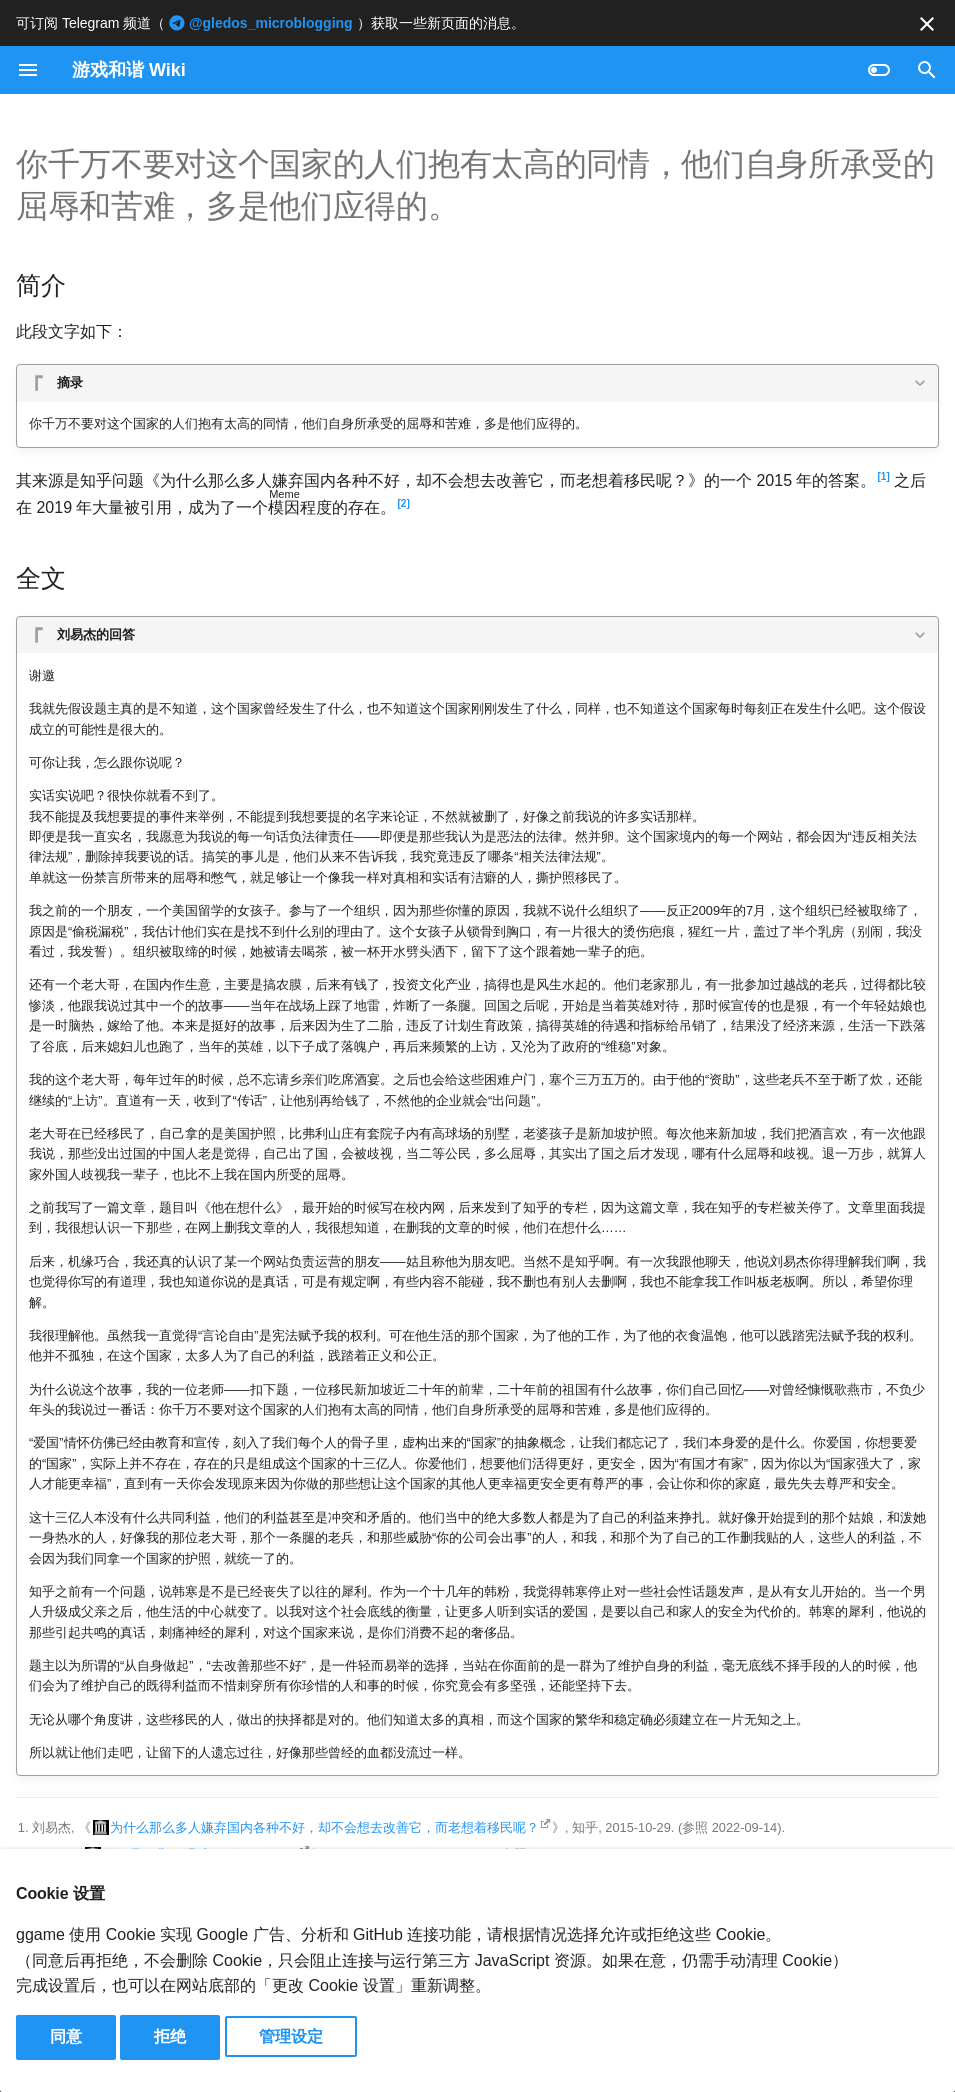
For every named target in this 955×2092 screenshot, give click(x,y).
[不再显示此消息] (927, 24)
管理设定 (291, 2036)
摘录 (70, 382)
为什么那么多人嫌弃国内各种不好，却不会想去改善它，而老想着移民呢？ (324, 1827)
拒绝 (170, 2036)
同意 (66, 2036)
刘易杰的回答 (96, 634)
